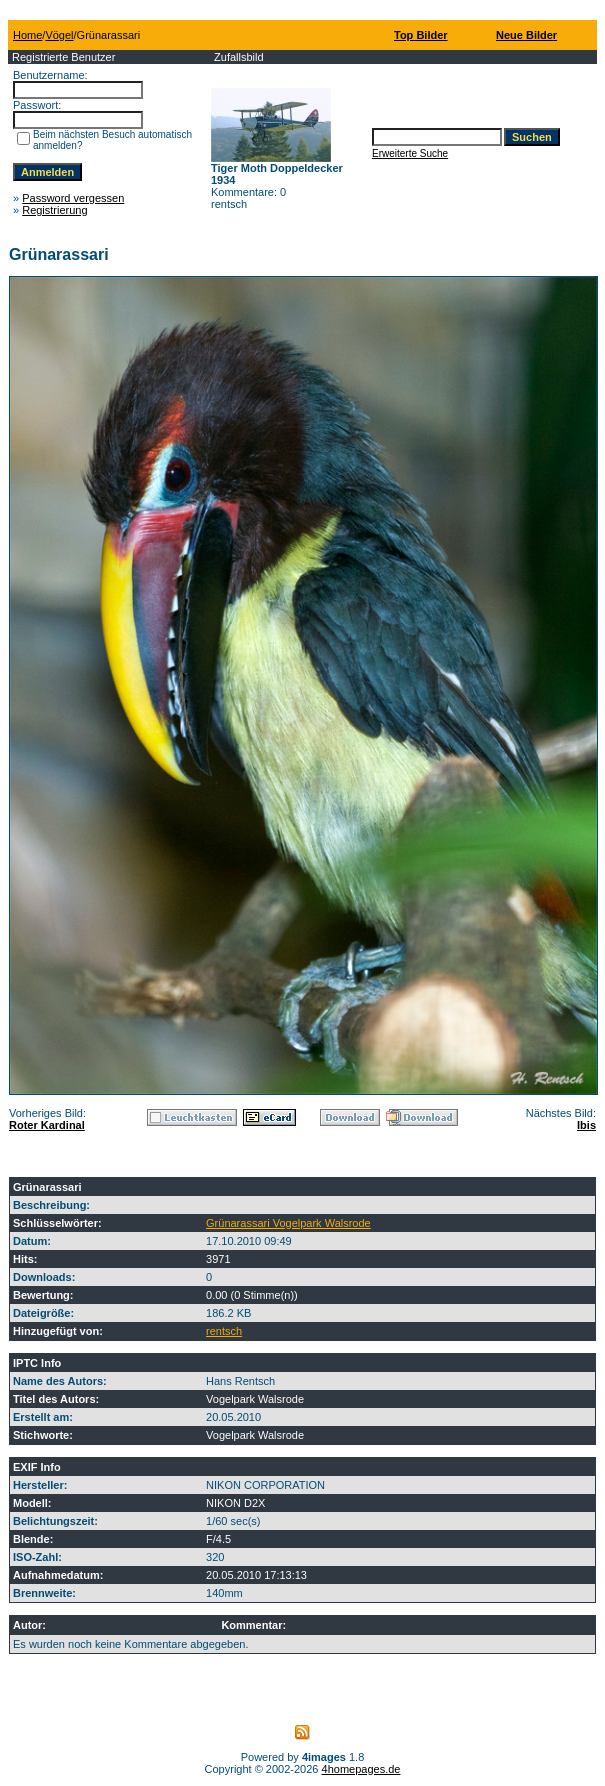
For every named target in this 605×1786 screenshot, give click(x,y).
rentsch (224, 1331)
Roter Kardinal (47, 1125)
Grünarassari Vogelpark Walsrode (288, 1223)
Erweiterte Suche (410, 153)
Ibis (586, 1125)
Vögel (59, 35)
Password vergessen (73, 198)
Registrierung (54, 210)
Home (27, 35)
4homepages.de (361, 1769)
